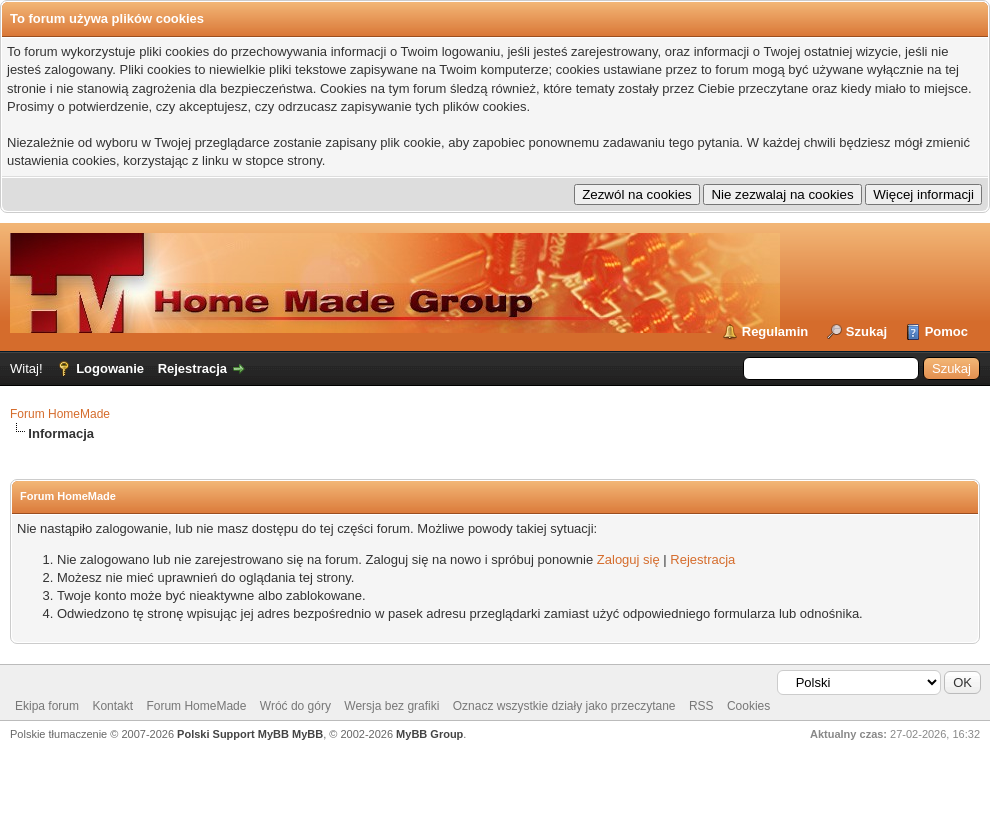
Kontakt (112, 706)
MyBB (307, 734)
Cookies (748, 706)
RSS (701, 706)
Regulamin (775, 331)
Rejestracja (192, 368)
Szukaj (866, 331)
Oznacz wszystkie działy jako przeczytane (564, 706)
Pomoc (946, 331)
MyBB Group (429, 734)
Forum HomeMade (60, 414)
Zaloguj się (628, 559)
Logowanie (110, 368)
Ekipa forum (47, 706)
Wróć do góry (295, 706)
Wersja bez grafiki (391, 706)
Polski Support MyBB (233, 734)
